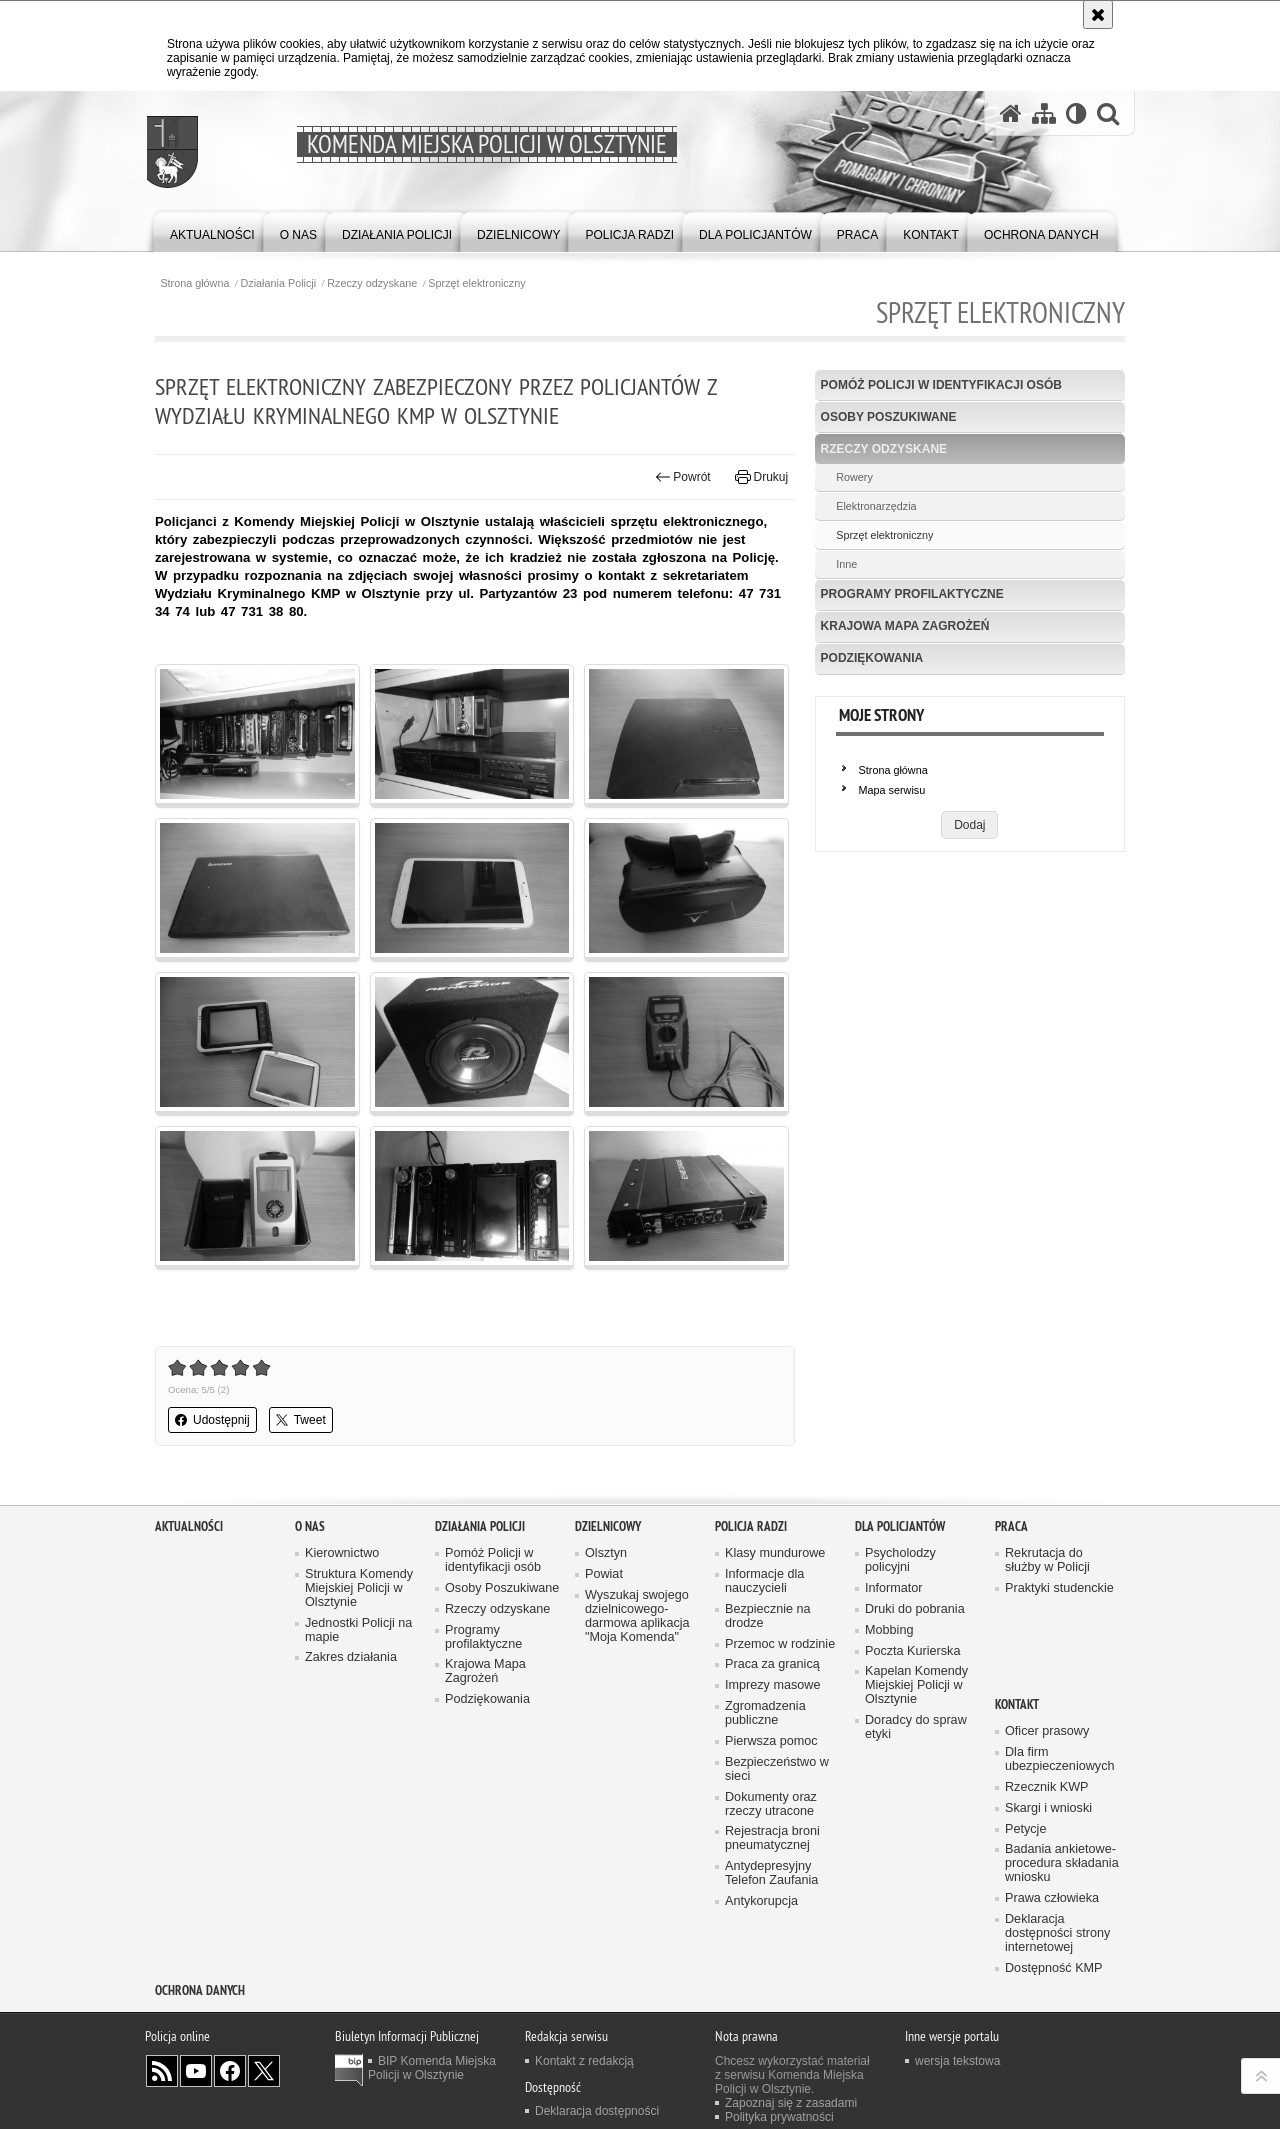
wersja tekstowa (957, 2061)
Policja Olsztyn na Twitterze (264, 2071)
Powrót (683, 477)
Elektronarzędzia (876, 506)
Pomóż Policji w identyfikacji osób (941, 385)
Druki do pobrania (915, 1609)
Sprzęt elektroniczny (476, 283)
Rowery (854, 477)
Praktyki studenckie (1059, 1588)
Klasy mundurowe (775, 1553)
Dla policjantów (900, 1526)
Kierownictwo (342, 1553)
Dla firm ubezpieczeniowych (1059, 1759)
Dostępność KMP (1054, 1968)
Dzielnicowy (608, 1526)
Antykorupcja (761, 1901)
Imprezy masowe (772, 1685)
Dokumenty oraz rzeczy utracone (771, 1804)
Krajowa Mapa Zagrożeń (905, 626)
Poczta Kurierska (912, 1651)
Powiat (604, 1574)
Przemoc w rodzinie (780, 1644)
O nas (310, 1526)
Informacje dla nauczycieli (764, 1581)
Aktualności (189, 1526)
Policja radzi (751, 1526)
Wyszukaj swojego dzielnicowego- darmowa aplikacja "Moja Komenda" (637, 1616)
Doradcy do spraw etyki (916, 1727)
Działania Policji (279, 283)
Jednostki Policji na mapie (358, 1630)
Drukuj (761, 477)
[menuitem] (212, 230)
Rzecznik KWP (1046, 1787)
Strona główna (194, 283)
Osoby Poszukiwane (889, 417)
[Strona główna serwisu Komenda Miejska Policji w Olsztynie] (1011, 113)
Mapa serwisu (892, 790)
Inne (846, 564)
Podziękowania (872, 658)
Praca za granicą (772, 1664)
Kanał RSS (162, 2071)
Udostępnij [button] (212, 1420)
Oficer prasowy (1047, 1731)
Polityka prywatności (779, 2117)
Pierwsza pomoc (771, 1741)
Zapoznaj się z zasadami (791, 2103)
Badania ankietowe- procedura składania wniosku (1062, 1863)
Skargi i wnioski (1048, 1808)
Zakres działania (351, 1657)
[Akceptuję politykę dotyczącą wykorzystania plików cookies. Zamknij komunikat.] (1098, 14)
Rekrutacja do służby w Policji (1047, 1560)
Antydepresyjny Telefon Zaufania (771, 1873)
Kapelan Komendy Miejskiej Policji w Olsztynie (916, 1685)
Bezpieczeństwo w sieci (777, 1769)
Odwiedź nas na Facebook (230, 2071)
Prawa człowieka (1052, 1898)
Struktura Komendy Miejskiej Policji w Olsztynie (359, 1588)
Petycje (1025, 1829)
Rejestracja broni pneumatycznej (772, 1838)
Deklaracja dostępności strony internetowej (1057, 1933)
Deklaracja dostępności (597, 2111)
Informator (894, 1588)
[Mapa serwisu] (1044, 113)
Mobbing (889, 1630)
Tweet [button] (301, 1420)
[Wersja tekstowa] (1076, 113)
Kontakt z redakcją (584, 2061)
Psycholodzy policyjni (900, 1560)
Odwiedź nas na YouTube (196, 2071)
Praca (1011, 1526)
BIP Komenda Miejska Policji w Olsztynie (432, 2068)
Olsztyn (606, 1553)
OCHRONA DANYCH (200, 1990)
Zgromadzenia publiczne (765, 1713)
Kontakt (1017, 1704)
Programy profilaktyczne (912, 594)
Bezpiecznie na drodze (768, 1616)
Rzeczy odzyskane (372, 283)
